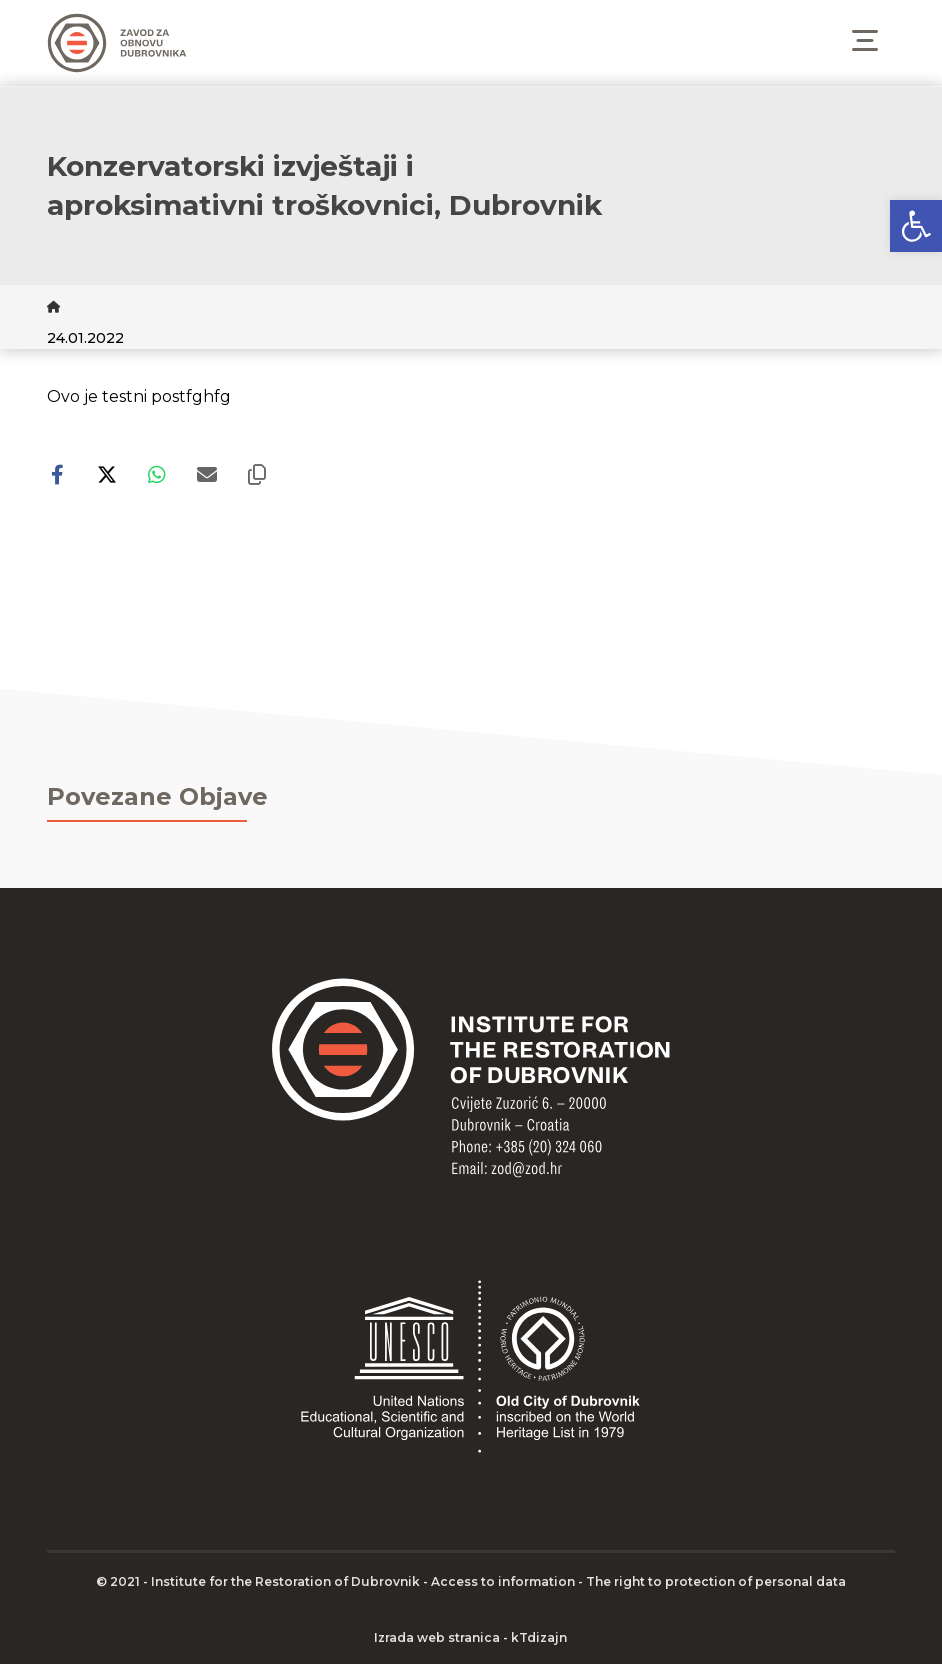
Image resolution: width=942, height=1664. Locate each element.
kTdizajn (539, 1637)
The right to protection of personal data (716, 1581)
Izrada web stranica (437, 1637)
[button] (916, 226)
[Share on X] (107, 475)
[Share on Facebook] (57, 475)
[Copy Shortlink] (257, 475)
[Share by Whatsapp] (157, 475)
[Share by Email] (207, 475)
